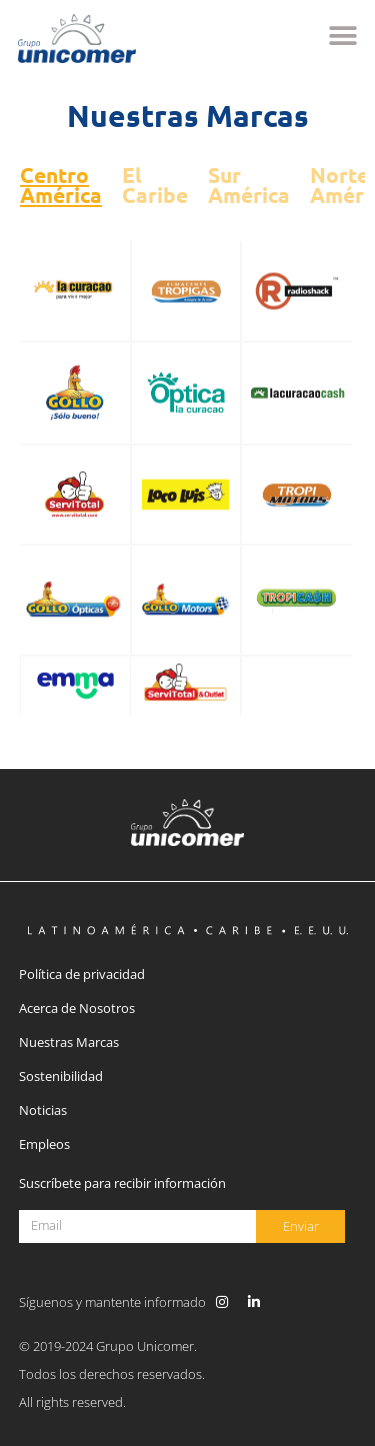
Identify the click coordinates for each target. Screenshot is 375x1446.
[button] (342, 36)
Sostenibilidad (61, 1076)
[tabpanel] (187, 477)
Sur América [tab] (249, 185)
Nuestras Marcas (69, 1042)
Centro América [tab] (61, 185)
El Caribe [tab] (155, 185)
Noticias (43, 1110)
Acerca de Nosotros (77, 1008)
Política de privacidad (82, 974)
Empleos (44, 1144)
